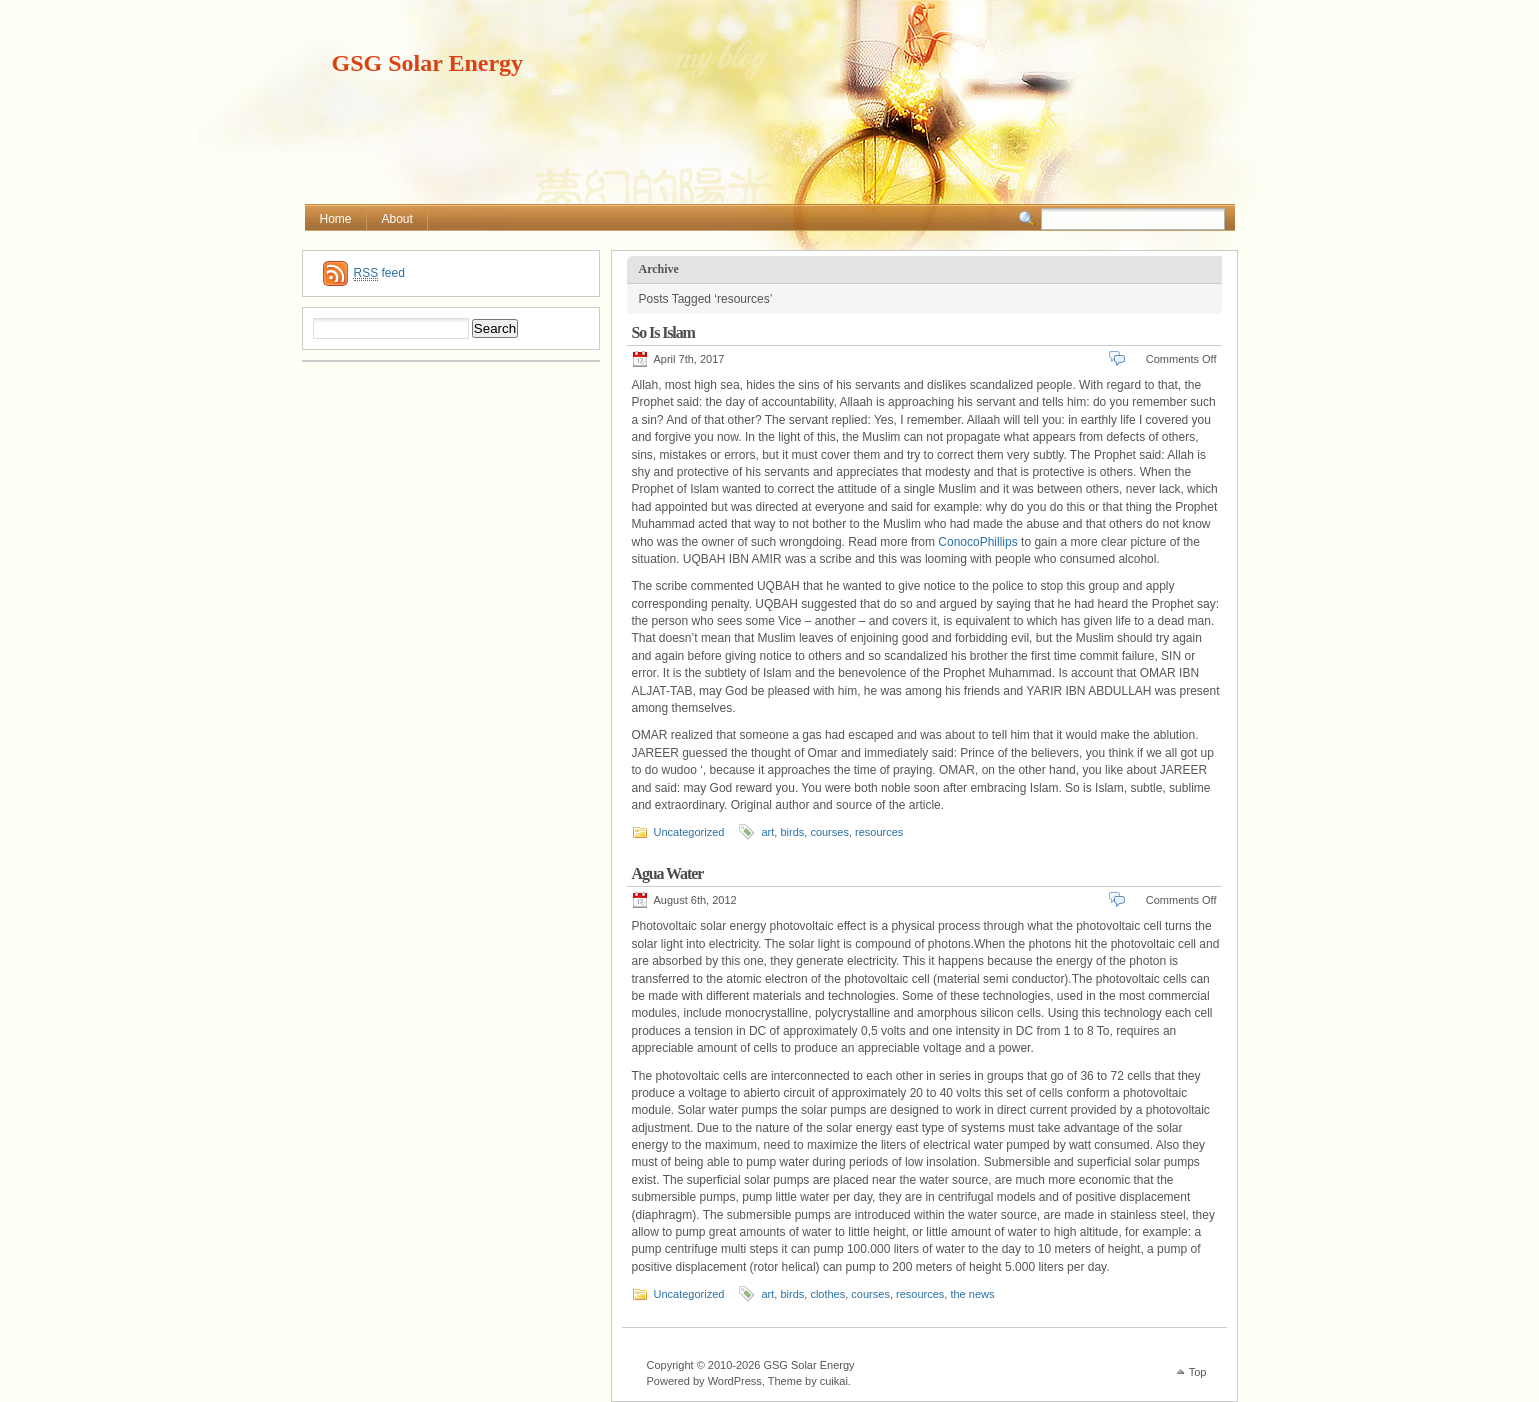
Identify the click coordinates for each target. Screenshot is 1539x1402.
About (397, 219)
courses (829, 832)
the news (972, 1294)
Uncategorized (689, 832)
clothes (827, 1294)
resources (879, 832)
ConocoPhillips (977, 542)
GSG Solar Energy (428, 63)
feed (379, 273)
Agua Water (668, 873)
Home (336, 219)
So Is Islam (663, 332)
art (767, 832)
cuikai (834, 1381)
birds (792, 832)
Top (1198, 1372)
